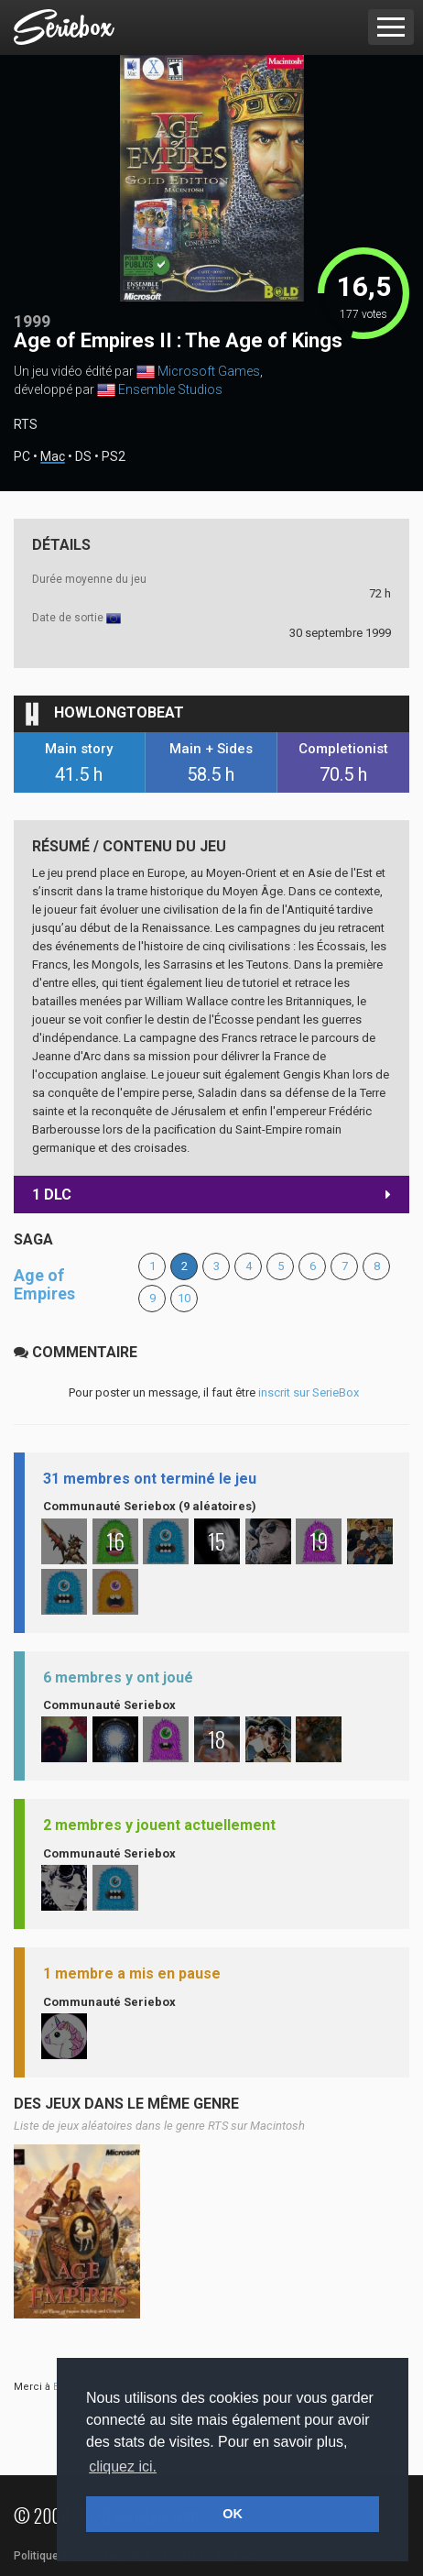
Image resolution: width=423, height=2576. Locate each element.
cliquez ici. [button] (123, 2466)
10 (184, 1298)
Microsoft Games (208, 371)
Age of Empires (44, 1284)
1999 (32, 321)
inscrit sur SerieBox (308, 1392)
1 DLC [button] (211, 1195)
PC (22, 457)
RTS (26, 424)
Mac (52, 457)
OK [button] (232, 2513)
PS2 (113, 457)
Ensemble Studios (170, 389)
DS (83, 457)
